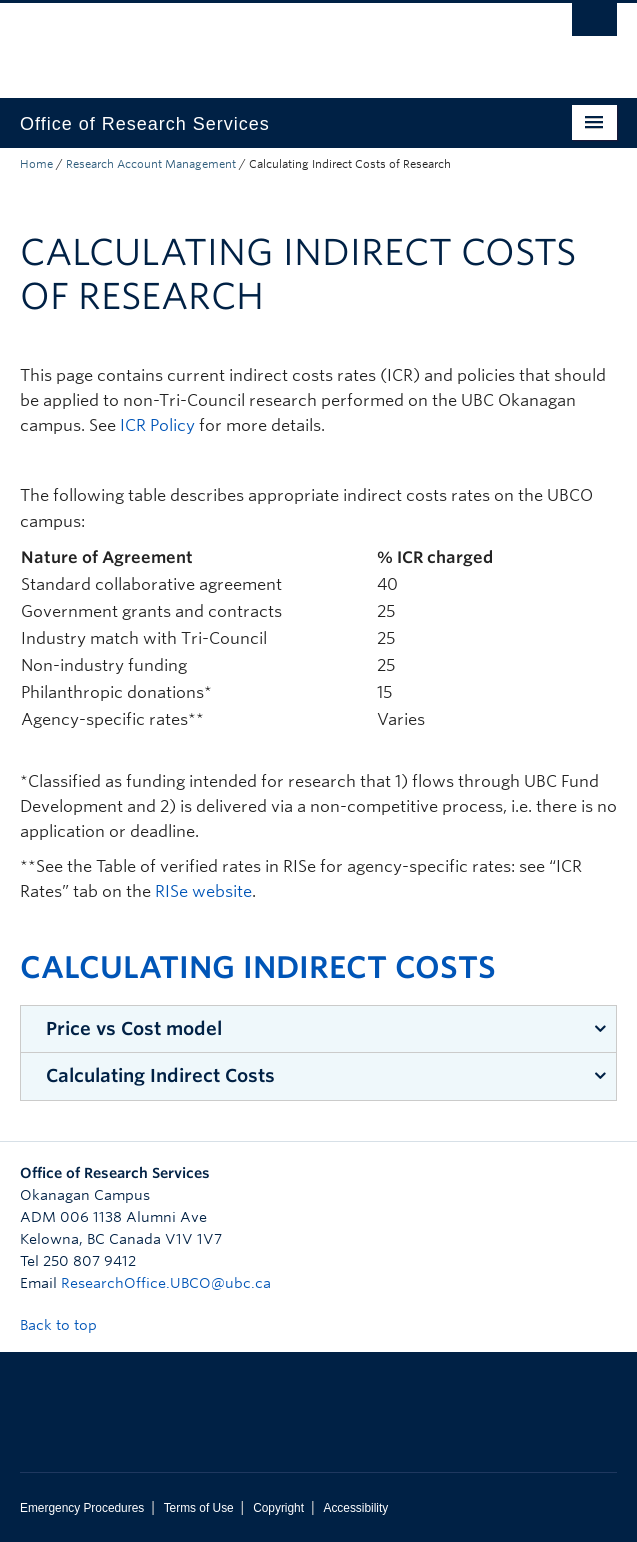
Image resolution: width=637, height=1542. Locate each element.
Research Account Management (151, 164)
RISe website (203, 891)
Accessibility (355, 1508)
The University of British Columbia (229, 41)
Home (36, 164)
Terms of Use (199, 1508)
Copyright (278, 1508)
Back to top (68, 1325)
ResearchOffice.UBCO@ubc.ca (166, 1283)
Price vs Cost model (134, 1028)
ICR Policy (157, 425)
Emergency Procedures (82, 1508)
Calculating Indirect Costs (160, 1075)
